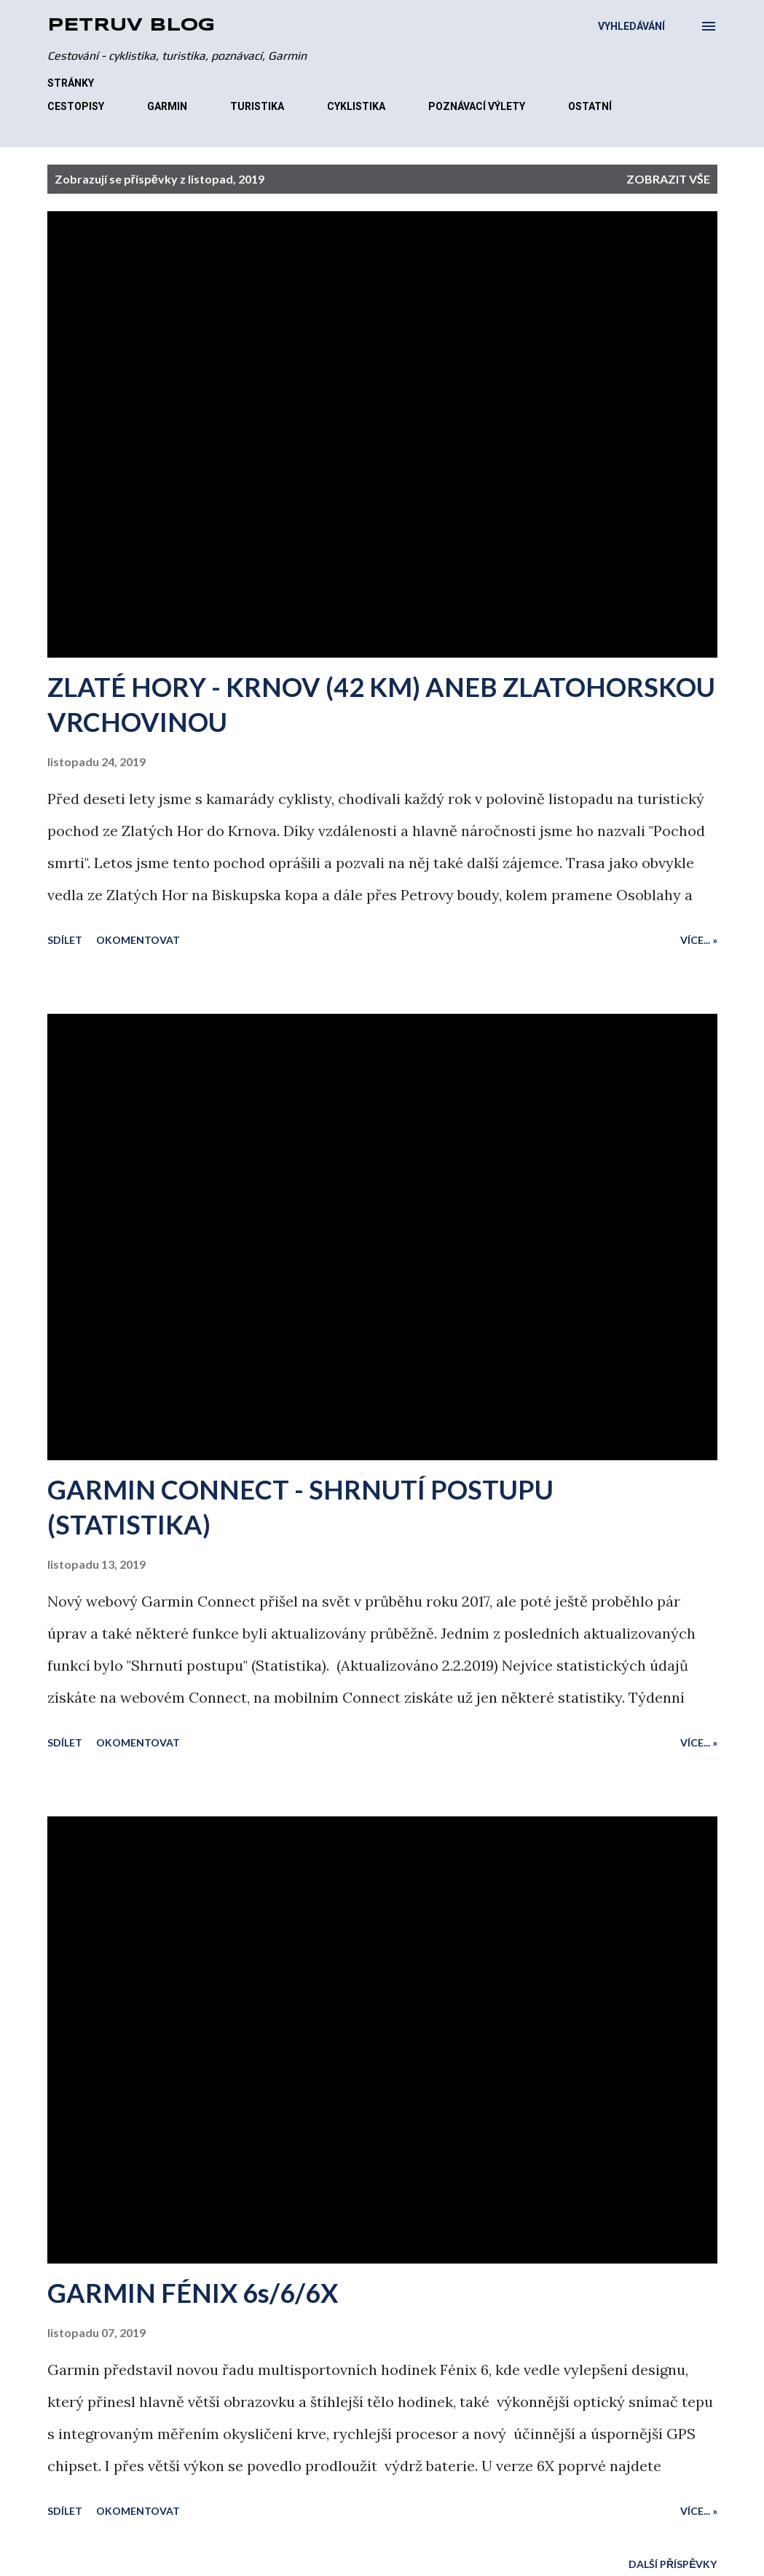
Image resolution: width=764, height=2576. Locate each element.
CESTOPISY (75, 106)
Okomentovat (138, 940)
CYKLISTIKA (356, 106)
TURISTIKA (257, 106)
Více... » (698, 940)
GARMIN (167, 106)
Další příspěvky (673, 2564)
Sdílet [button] (64, 940)
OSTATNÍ (590, 106)
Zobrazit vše (668, 179)
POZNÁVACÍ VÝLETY (476, 106)
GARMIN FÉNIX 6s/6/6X (192, 2293)
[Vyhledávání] (631, 26)
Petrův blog (131, 25)
